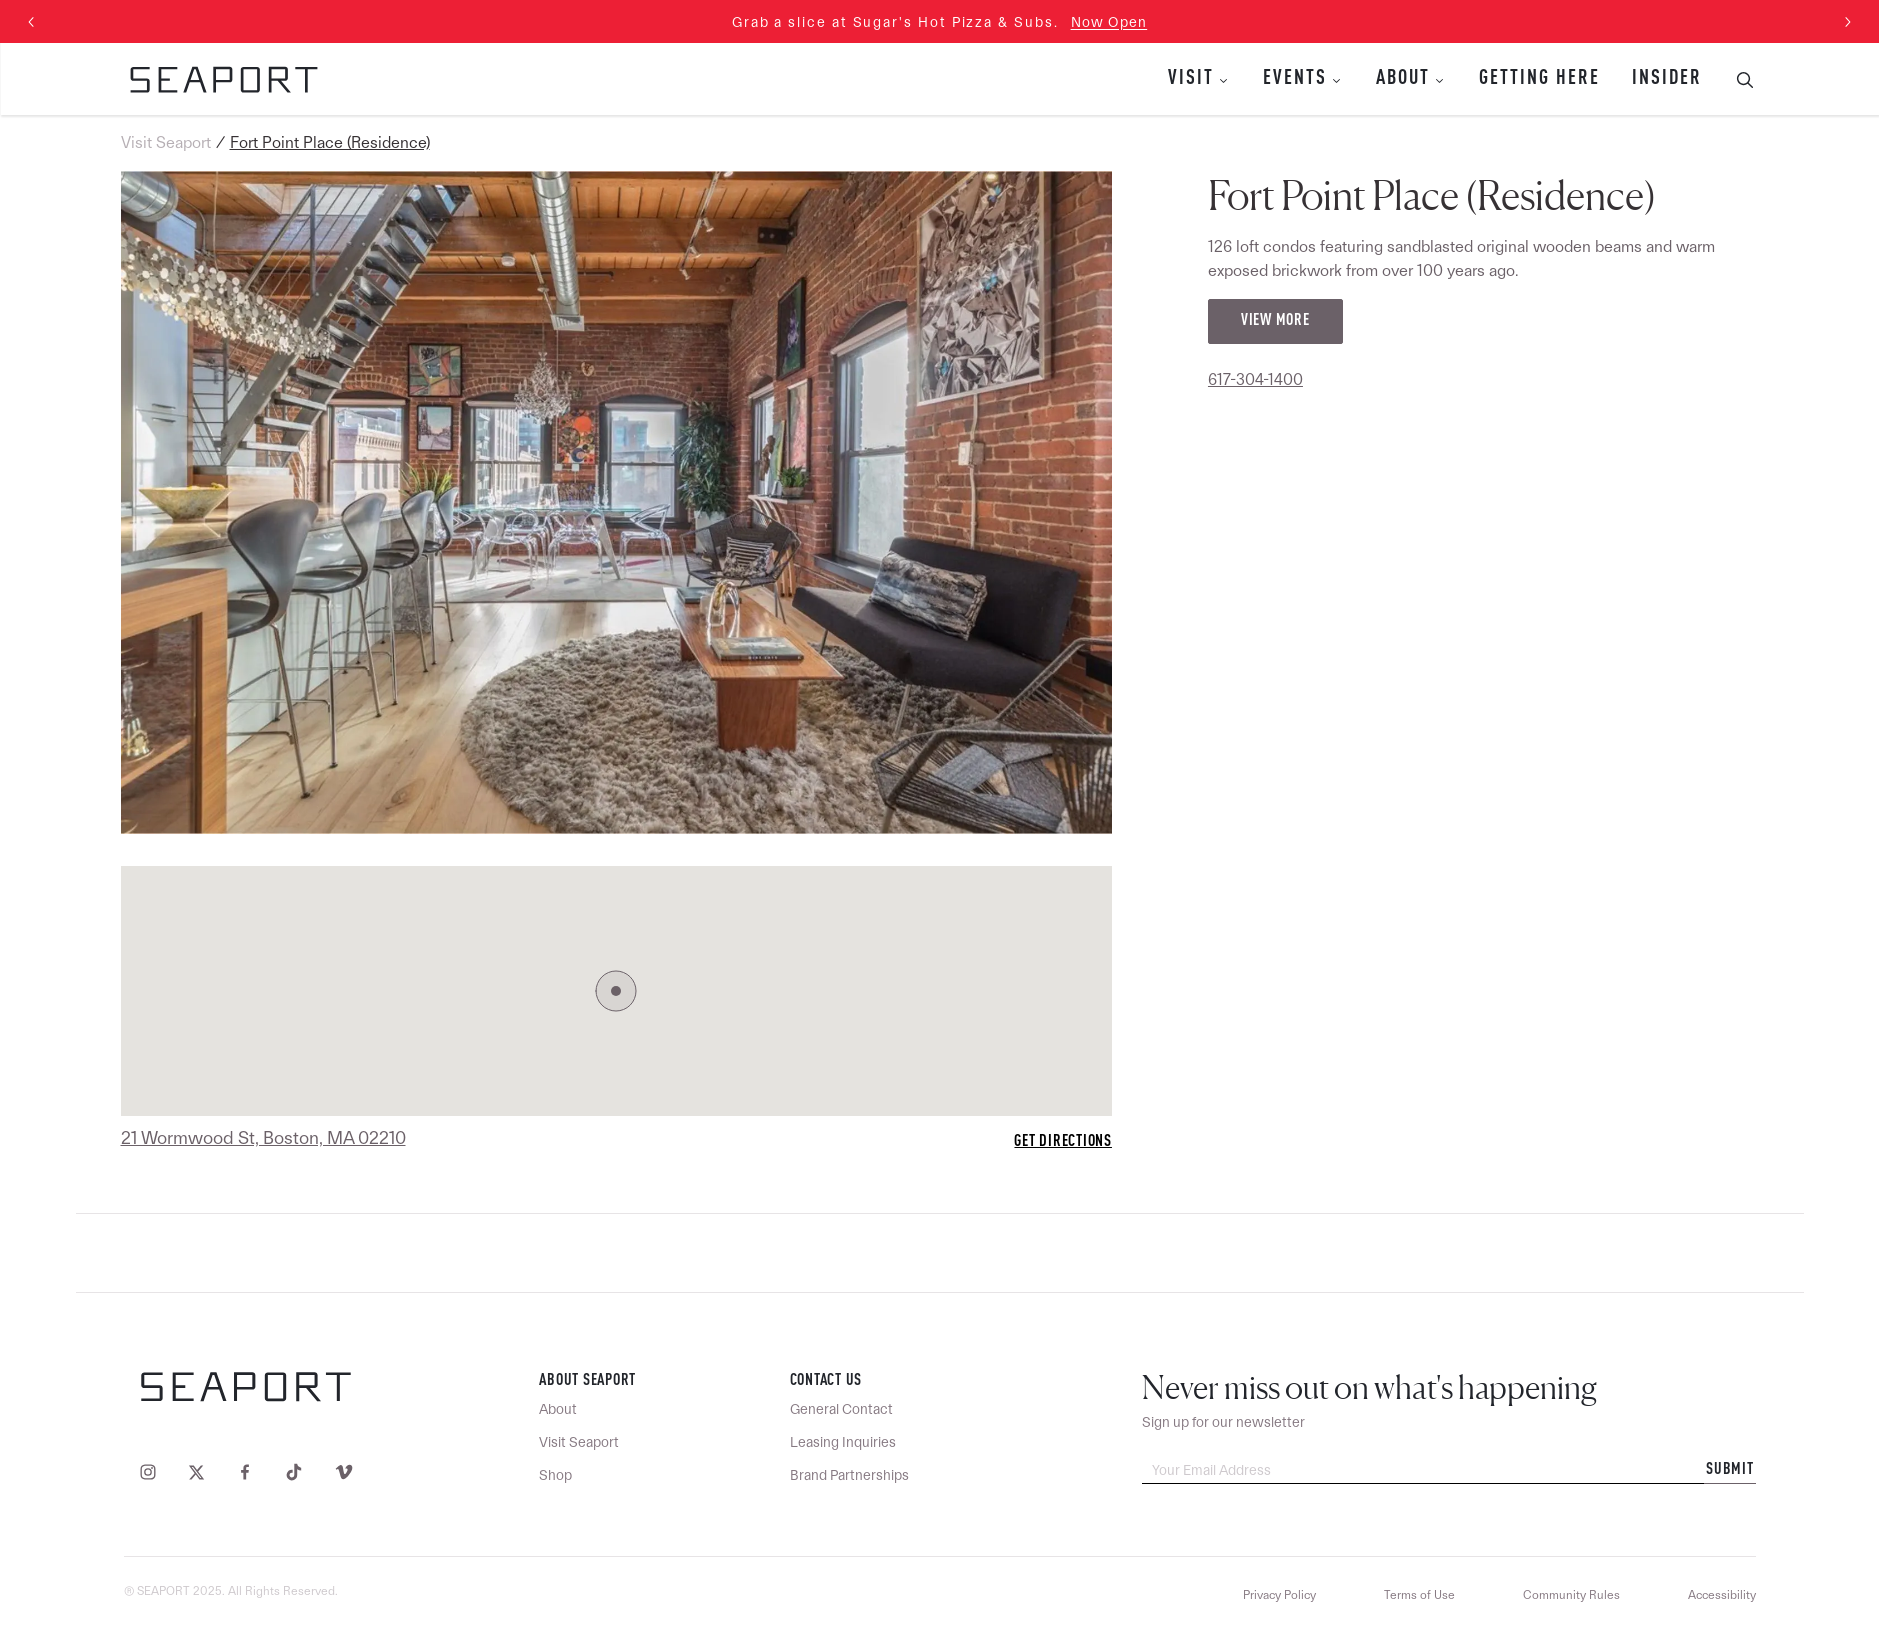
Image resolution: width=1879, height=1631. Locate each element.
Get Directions (1063, 1142)
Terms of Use (1419, 1595)
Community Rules (1571, 1595)
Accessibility (1722, 1595)
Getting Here (1539, 79)
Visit (1191, 79)
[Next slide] (1847, 22)
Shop (555, 1475)
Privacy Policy (1279, 1595)
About (1403, 79)
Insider (1667, 79)
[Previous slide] (32, 22)
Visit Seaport (166, 142)
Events (1295, 79)
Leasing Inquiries (843, 1442)
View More (1275, 321)
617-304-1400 (1255, 379)
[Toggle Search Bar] (1737, 79)
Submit (1730, 1470)
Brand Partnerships (849, 1475)
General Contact (841, 1409)
